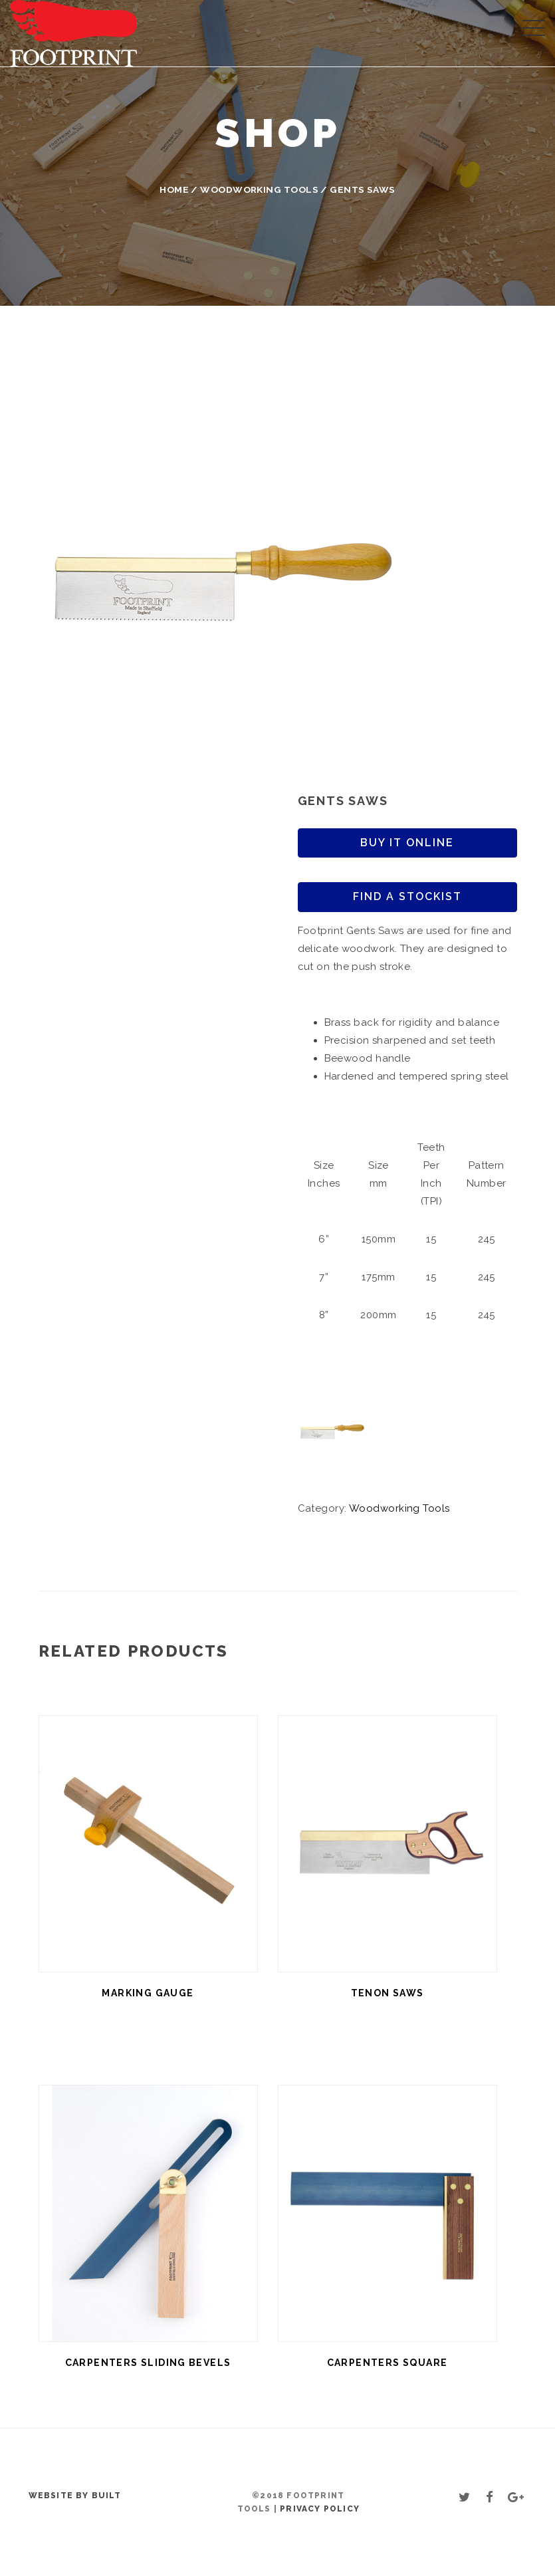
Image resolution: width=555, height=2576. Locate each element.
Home (174, 189)
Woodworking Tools (259, 189)
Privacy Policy (320, 2509)
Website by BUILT (75, 2495)
